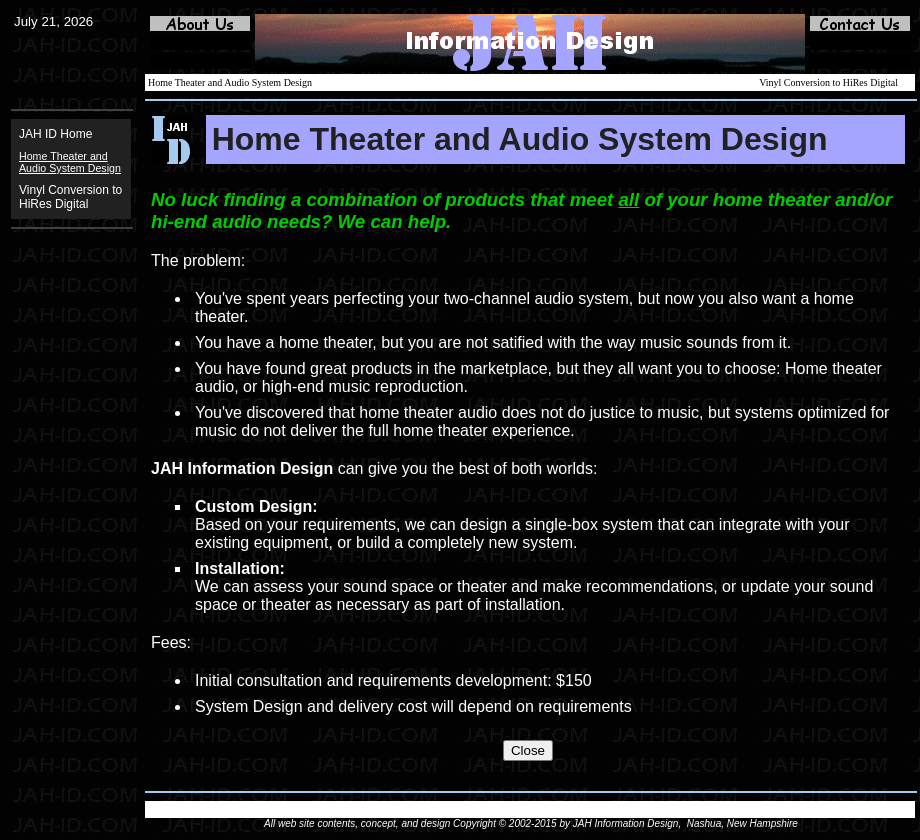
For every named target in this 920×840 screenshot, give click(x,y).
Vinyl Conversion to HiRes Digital (70, 197)
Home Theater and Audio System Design (230, 82)
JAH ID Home (55, 134)
